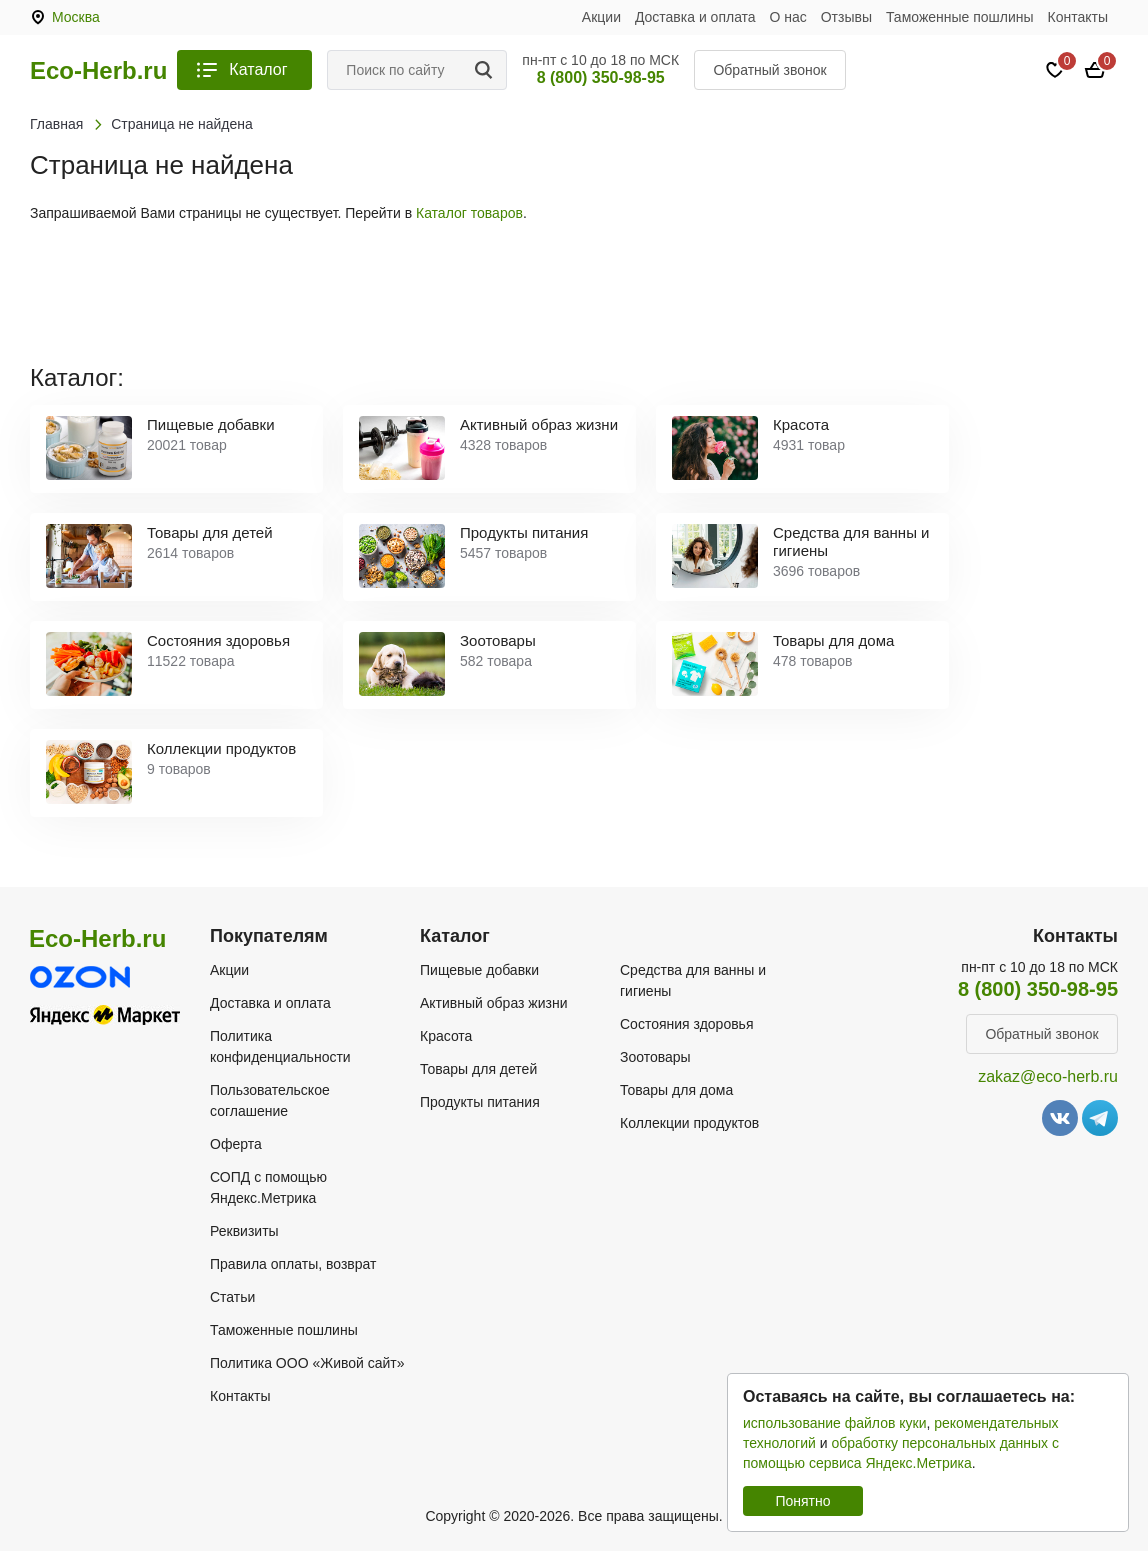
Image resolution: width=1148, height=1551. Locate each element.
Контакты (1078, 17)
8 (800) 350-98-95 (601, 77)
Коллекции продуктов (689, 1123)
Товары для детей (478, 1069)
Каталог (258, 69)
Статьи (232, 1297)
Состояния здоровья (687, 1024)
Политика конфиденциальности (280, 1046)
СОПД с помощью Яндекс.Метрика (268, 1187)
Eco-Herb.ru (98, 71)
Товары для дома (676, 1090)
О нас (788, 17)
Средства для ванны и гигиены (693, 980)
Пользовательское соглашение (270, 1100)
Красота (446, 1036)
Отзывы (846, 17)
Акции (601, 17)
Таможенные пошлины (960, 17)
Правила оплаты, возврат (293, 1264)
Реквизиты (244, 1231)
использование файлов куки (834, 1423)
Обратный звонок (769, 70)
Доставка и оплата (695, 17)
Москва (76, 17)
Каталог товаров (469, 213)
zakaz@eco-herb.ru (1048, 1076)
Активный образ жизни (493, 1003)
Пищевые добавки (479, 970)
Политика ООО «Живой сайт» (307, 1363)
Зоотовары (655, 1057)
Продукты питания (480, 1102)
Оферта (236, 1144)
